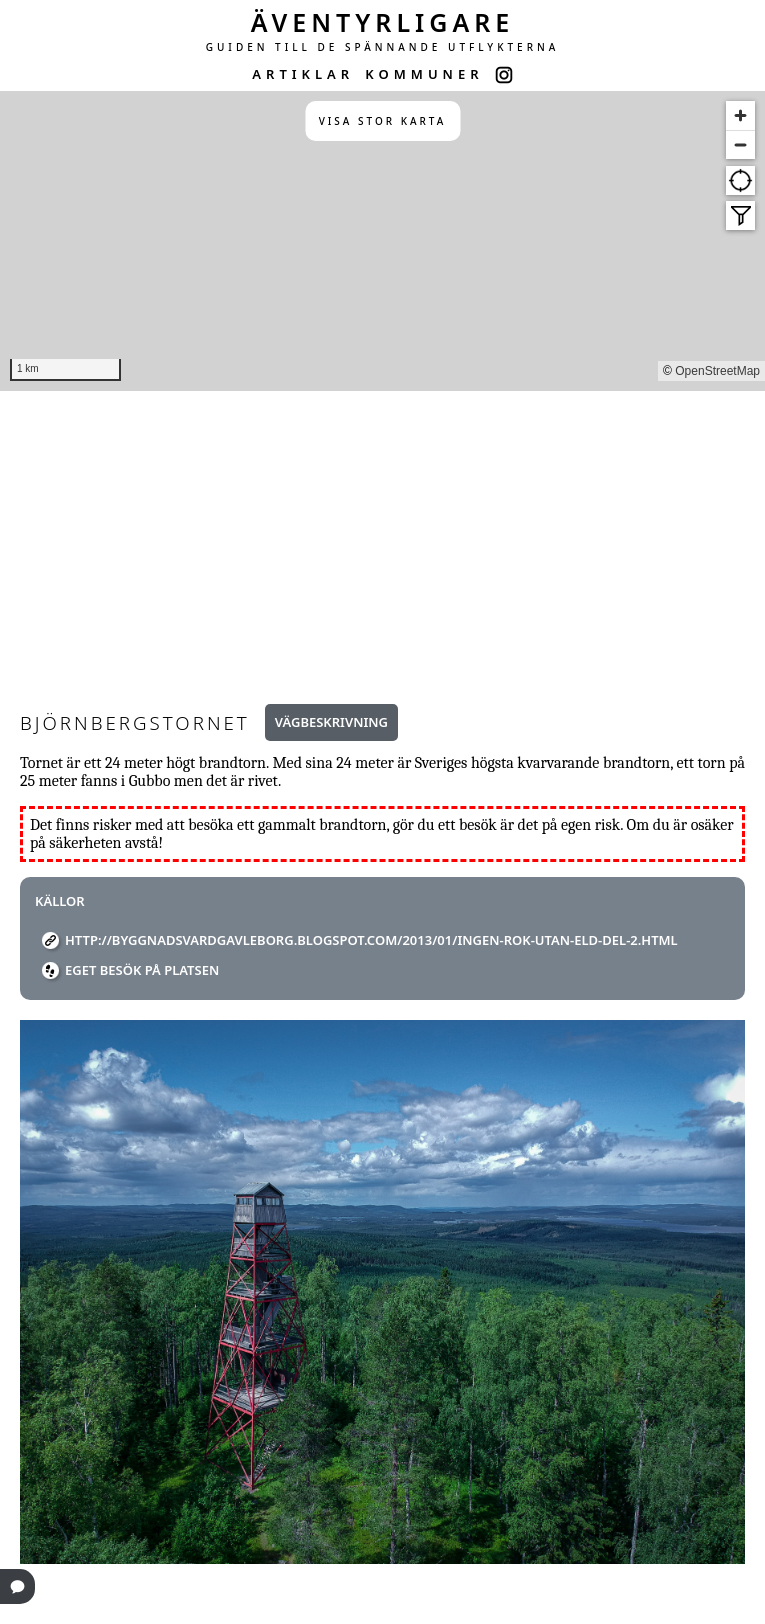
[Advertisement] (382, 541)
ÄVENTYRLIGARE (383, 22)
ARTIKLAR (303, 74)
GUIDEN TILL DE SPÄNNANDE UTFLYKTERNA (383, 47)
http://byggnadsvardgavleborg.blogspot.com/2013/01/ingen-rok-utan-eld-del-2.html (371, 940)
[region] (382, 241)
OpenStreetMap (717, 371)
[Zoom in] (740, 115)
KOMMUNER (424, 74)
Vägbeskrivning (331, 722)
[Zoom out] (740, 144)
